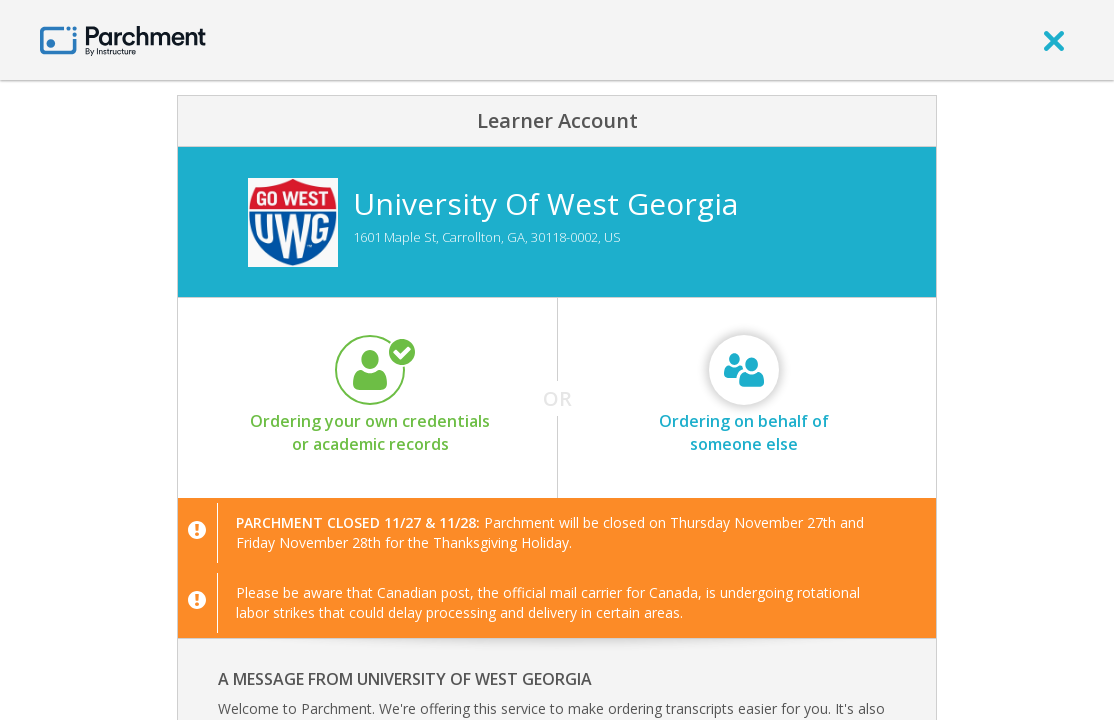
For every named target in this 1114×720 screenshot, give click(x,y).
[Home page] (123, 39)
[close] (1054, 40)
